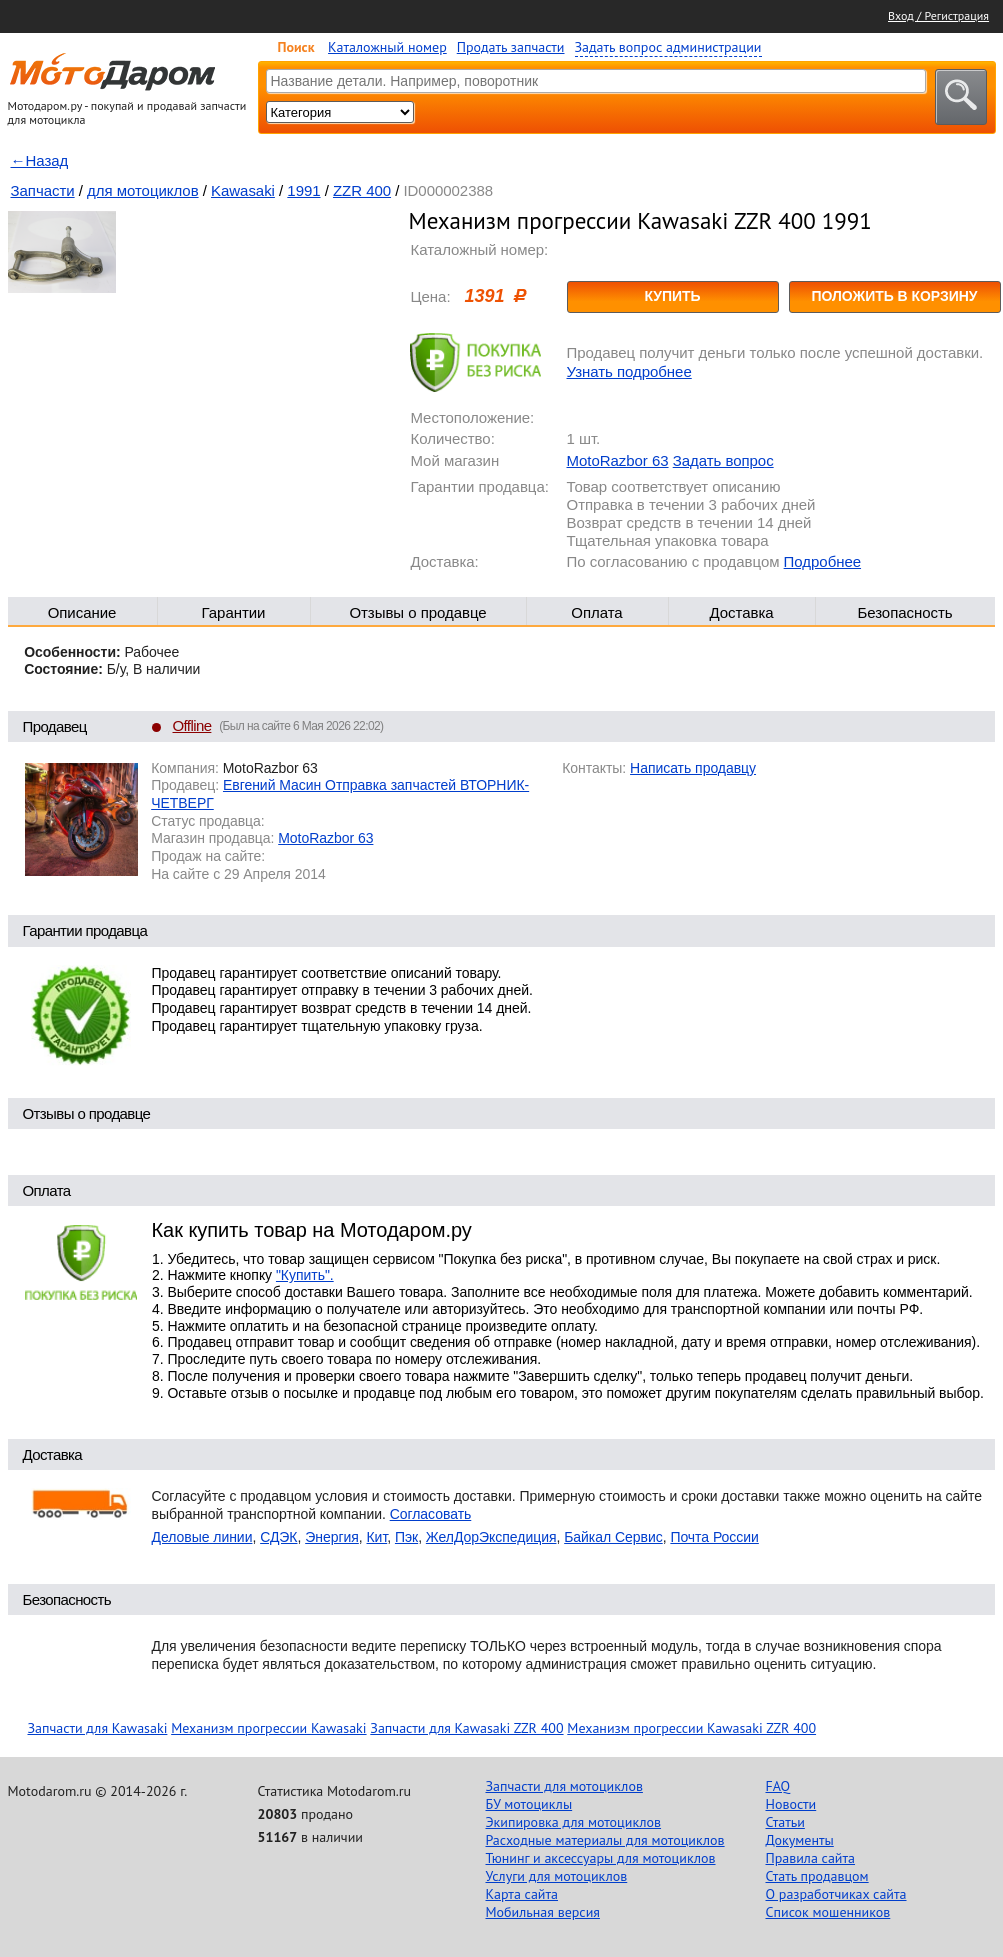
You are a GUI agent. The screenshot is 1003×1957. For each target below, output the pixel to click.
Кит (377, 1537)
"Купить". (305, 1275)
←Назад (40, 160)
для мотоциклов (143, 190)
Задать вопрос (723, 460)
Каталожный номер (387, 47)
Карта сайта (522, 1894)
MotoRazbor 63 (618, 460)
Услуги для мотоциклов (557, 1876)
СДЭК (278, 1537)
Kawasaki (243, 190)
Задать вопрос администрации (668, 47)
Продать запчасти (511, 47)
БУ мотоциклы (529, 1804)
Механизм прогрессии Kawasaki (268, 1728)
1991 (303, 190)
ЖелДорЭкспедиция (491, 1537)
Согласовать (431, 1514)
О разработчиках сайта (836, 1894)
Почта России (714, 1537)
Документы (800, 1840)
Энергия (332, 1537)
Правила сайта (811, 1858)
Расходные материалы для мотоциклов (605, 1840)
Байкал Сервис (613, 1537)
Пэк (406, 1537)
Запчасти (43, 190)
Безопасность (904, 612)
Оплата (596, 612)
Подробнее (822, 561)
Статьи (785, 1822)
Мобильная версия (543, 1912)
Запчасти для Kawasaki (98, 1728)
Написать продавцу (693, 768)
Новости (791, 1804)
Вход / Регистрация (938, 15)
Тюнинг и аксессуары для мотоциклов (601, 1858)
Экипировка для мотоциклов (574, 1822)
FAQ (778, 1786)
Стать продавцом (817, 1876)
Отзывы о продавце (417, 612)
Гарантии (234, 612)
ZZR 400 (362, 190)
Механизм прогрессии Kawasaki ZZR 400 (691, 1728)
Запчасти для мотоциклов (564, 1786)
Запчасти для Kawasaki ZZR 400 (466, 1728)
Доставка (741, 612)
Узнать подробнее (629, 371)
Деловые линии (202, 1537)
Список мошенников (828, 1912)
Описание (82, 612)
